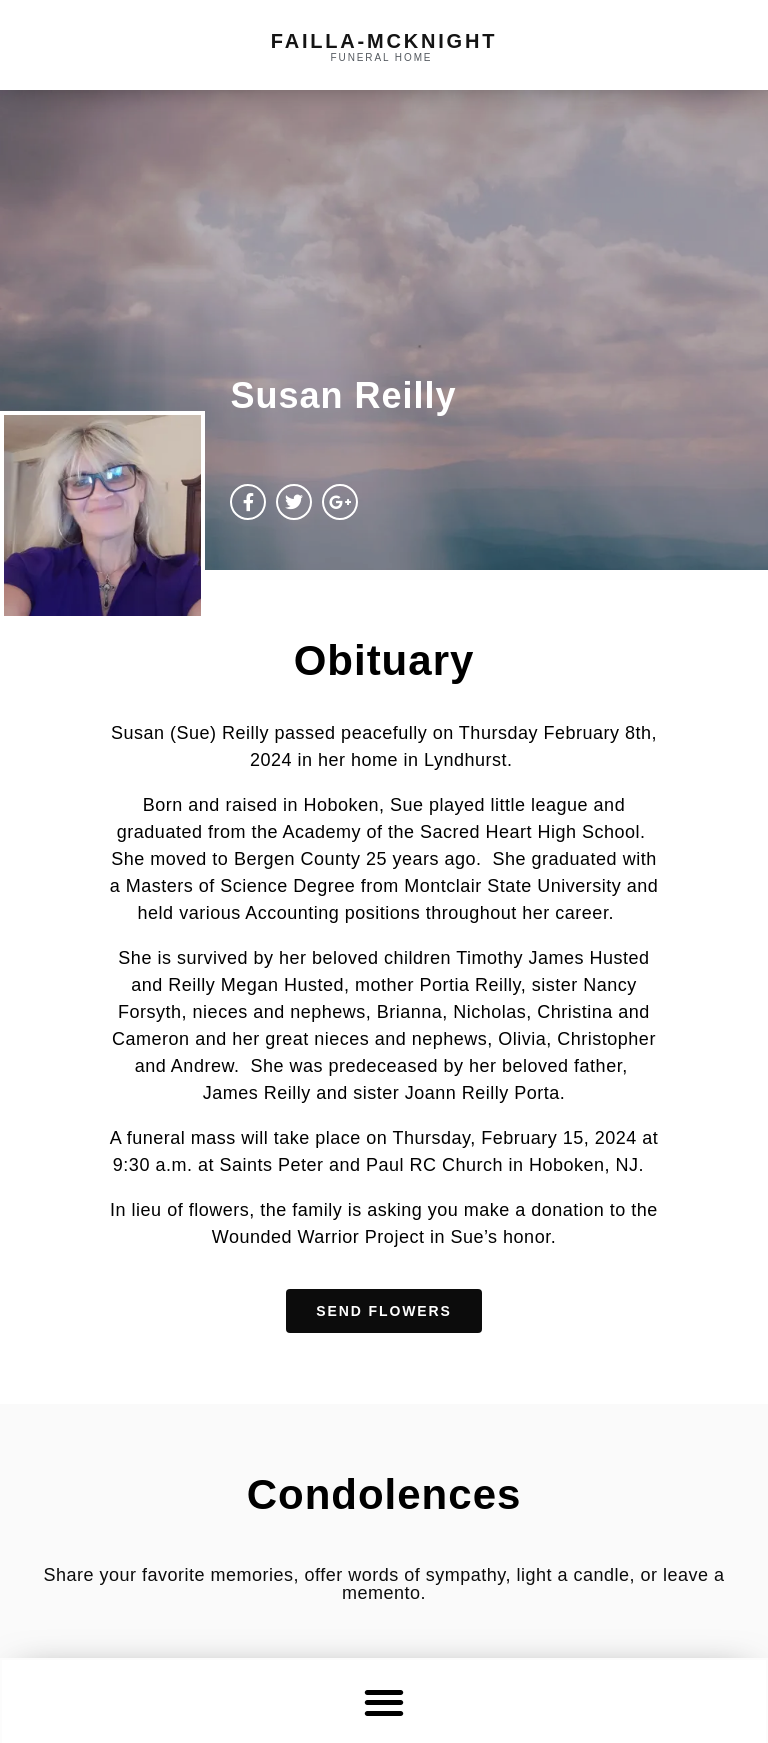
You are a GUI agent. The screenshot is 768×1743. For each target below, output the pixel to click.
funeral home (382, 57)
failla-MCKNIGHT (384, 41)
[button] (384, 1701)
